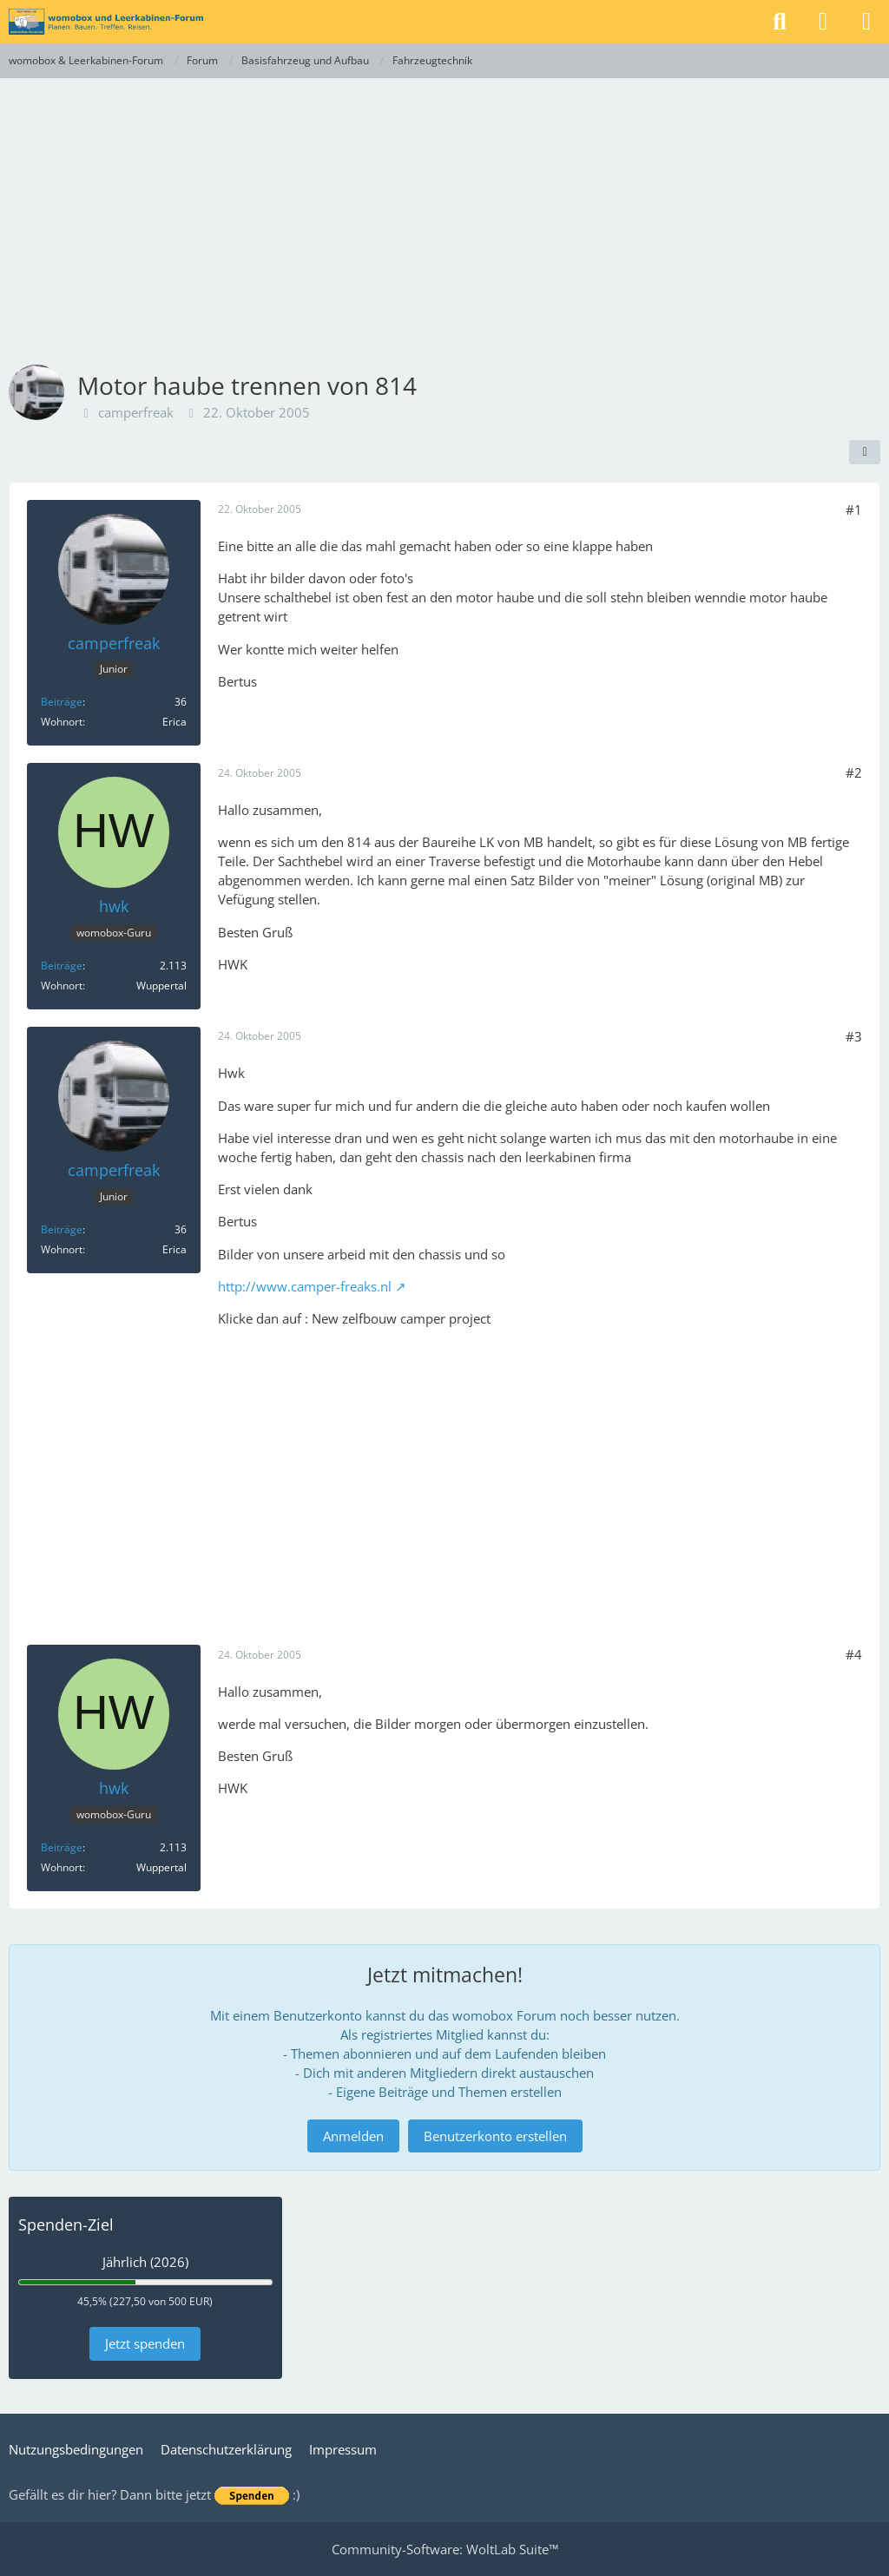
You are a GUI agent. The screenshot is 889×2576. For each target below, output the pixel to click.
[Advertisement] (444, 208)
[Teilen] (864, 452)
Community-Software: (445, 2549)
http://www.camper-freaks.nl (305, 1286)
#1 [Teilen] (854, 509)
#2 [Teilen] (854, 772)
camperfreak (136, 412)
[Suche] (779, 21)
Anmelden (353, 2136)
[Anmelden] (823, 21)
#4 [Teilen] (854, 1654)
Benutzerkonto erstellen (495, 2136)
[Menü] (866, 21)
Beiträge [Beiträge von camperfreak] (61, 701)
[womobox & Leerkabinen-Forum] (106, 21)
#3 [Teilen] (854, 1036)
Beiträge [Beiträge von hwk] (61, 965)
